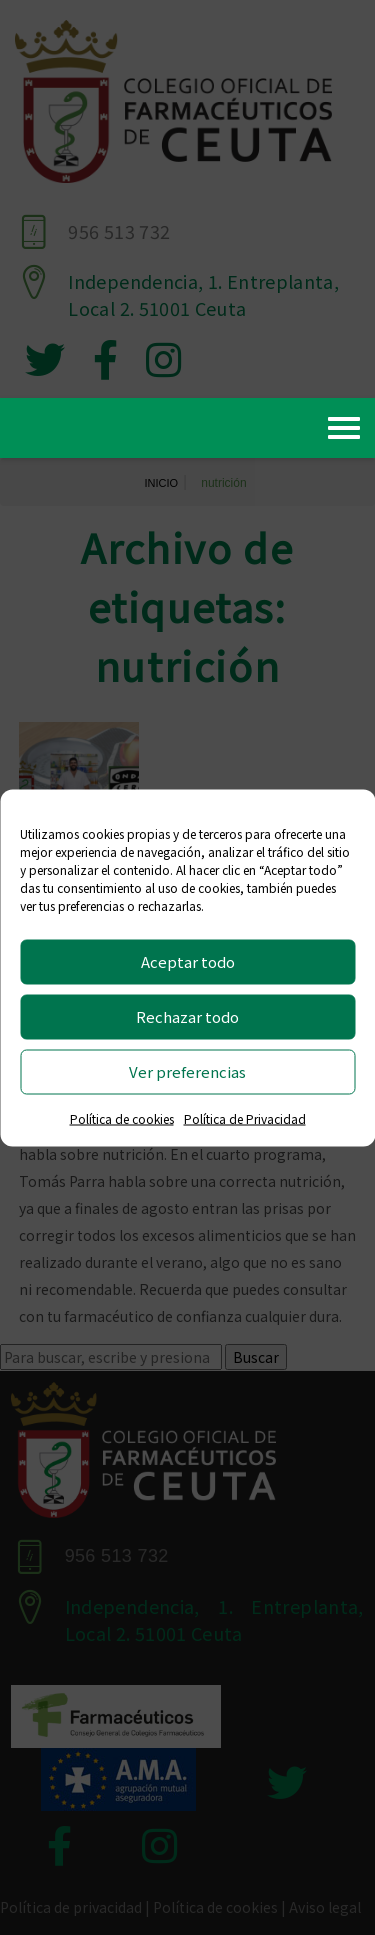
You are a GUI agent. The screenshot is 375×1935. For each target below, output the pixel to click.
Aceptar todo (188, 961)
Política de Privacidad (245, 1117)
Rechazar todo (187, 1016)
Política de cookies (122, 1117)
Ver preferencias (187, 1071)
